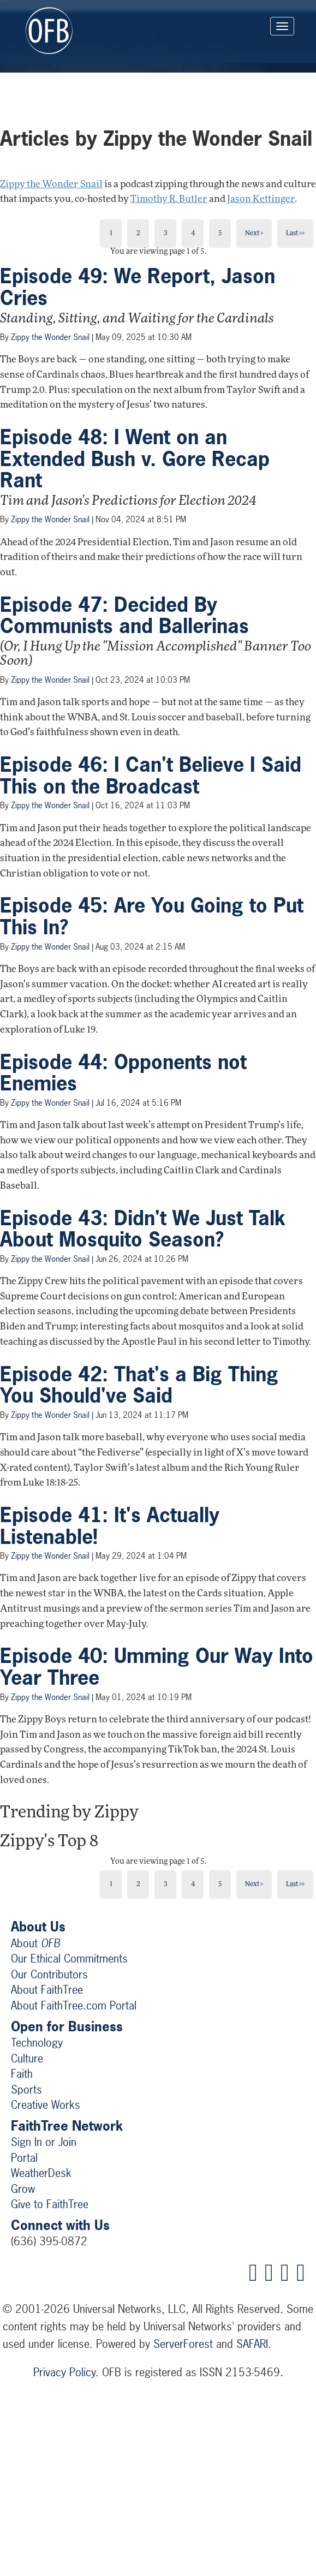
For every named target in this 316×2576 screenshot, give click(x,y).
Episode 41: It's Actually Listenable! (109, 1526)
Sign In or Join (43, 2141)
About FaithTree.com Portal (73, 2005)
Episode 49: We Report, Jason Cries (137, 287)
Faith (22, 2073)
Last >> (295, 233)
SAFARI (252, 2343)
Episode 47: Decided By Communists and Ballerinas (124, 616)
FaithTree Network (67, 2125)
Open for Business (67, 2026)
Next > (254, 233)
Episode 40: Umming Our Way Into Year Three (156, 1667)
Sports (26, 2089)
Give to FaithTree (49, 2204)
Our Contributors (49, 1974)
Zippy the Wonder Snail (51, 184)
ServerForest (183, 2343)
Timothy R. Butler (168, 199)
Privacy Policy (64, 2372)
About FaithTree (47, 1989)
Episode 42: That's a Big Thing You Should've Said (139, 1385)
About (35, 1943)
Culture (27, 2058)
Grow (23, 2188)
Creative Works (45, 2104)
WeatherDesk (41, 2173)
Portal (24, 2157)
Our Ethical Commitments (69, 1958)
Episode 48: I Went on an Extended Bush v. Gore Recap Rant (135, 458)
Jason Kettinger (261, 199)
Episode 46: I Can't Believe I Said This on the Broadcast (150, 776)
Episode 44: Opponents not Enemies (123, 1073)
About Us (38, 1926)
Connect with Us (60, 2225)
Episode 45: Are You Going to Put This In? (151, 916)
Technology (37, 2042)
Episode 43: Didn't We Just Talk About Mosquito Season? (142, 1229)
